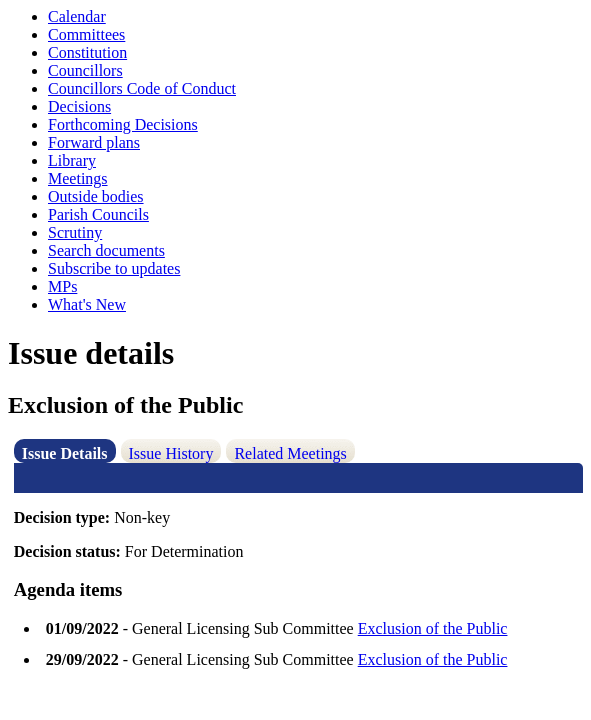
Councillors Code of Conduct (142, 88)
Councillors (85, 70)
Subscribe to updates (114, 268)
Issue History (171, 453)
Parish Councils (98, 214)
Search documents (106, 250)
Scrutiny (75, 232)
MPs (62, 286)
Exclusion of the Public (433, 628)
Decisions (79, 106)
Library (72, 160)
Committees (86, 34)
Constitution (87, 52)
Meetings (78, 178)
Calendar (77, 16)
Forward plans (94, 142)
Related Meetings (290, 453)
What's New (87, 304)
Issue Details (65, 453)
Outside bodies (96, 196)
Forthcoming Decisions (123, 124)
